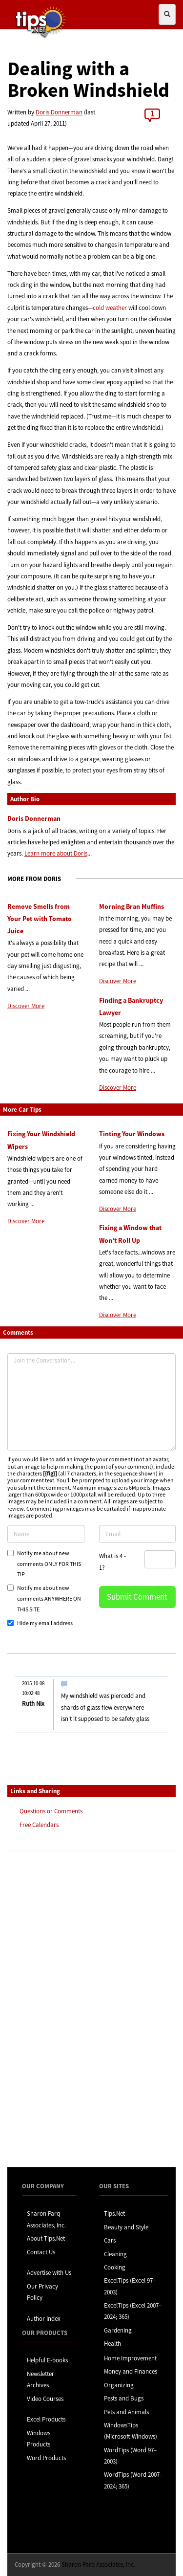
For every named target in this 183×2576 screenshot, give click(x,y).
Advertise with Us (49, 2272)
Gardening (118, 2330)
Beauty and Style (126, 2227)
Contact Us (41, 2252)
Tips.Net (114, 2213)
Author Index (44, 2318)
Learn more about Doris (55, 853)
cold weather (110, 308)
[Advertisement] (56, 2008)
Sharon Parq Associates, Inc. (98, 2564)
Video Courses (45, 2399)
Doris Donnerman (59, 112)
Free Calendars (39, 1825)
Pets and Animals (126, 2412)
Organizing (119, 2385)
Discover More (25, 1006)
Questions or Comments (51, 1811)
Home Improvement (130, 2358)
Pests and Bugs (123, 2398)
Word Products (46, 2458)
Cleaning (115, 2254)
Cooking (114, 2267)
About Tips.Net (46, 2238)
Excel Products (46, 2419)
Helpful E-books (47, 2360)
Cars (110, 2240)
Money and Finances (130, 2371)
